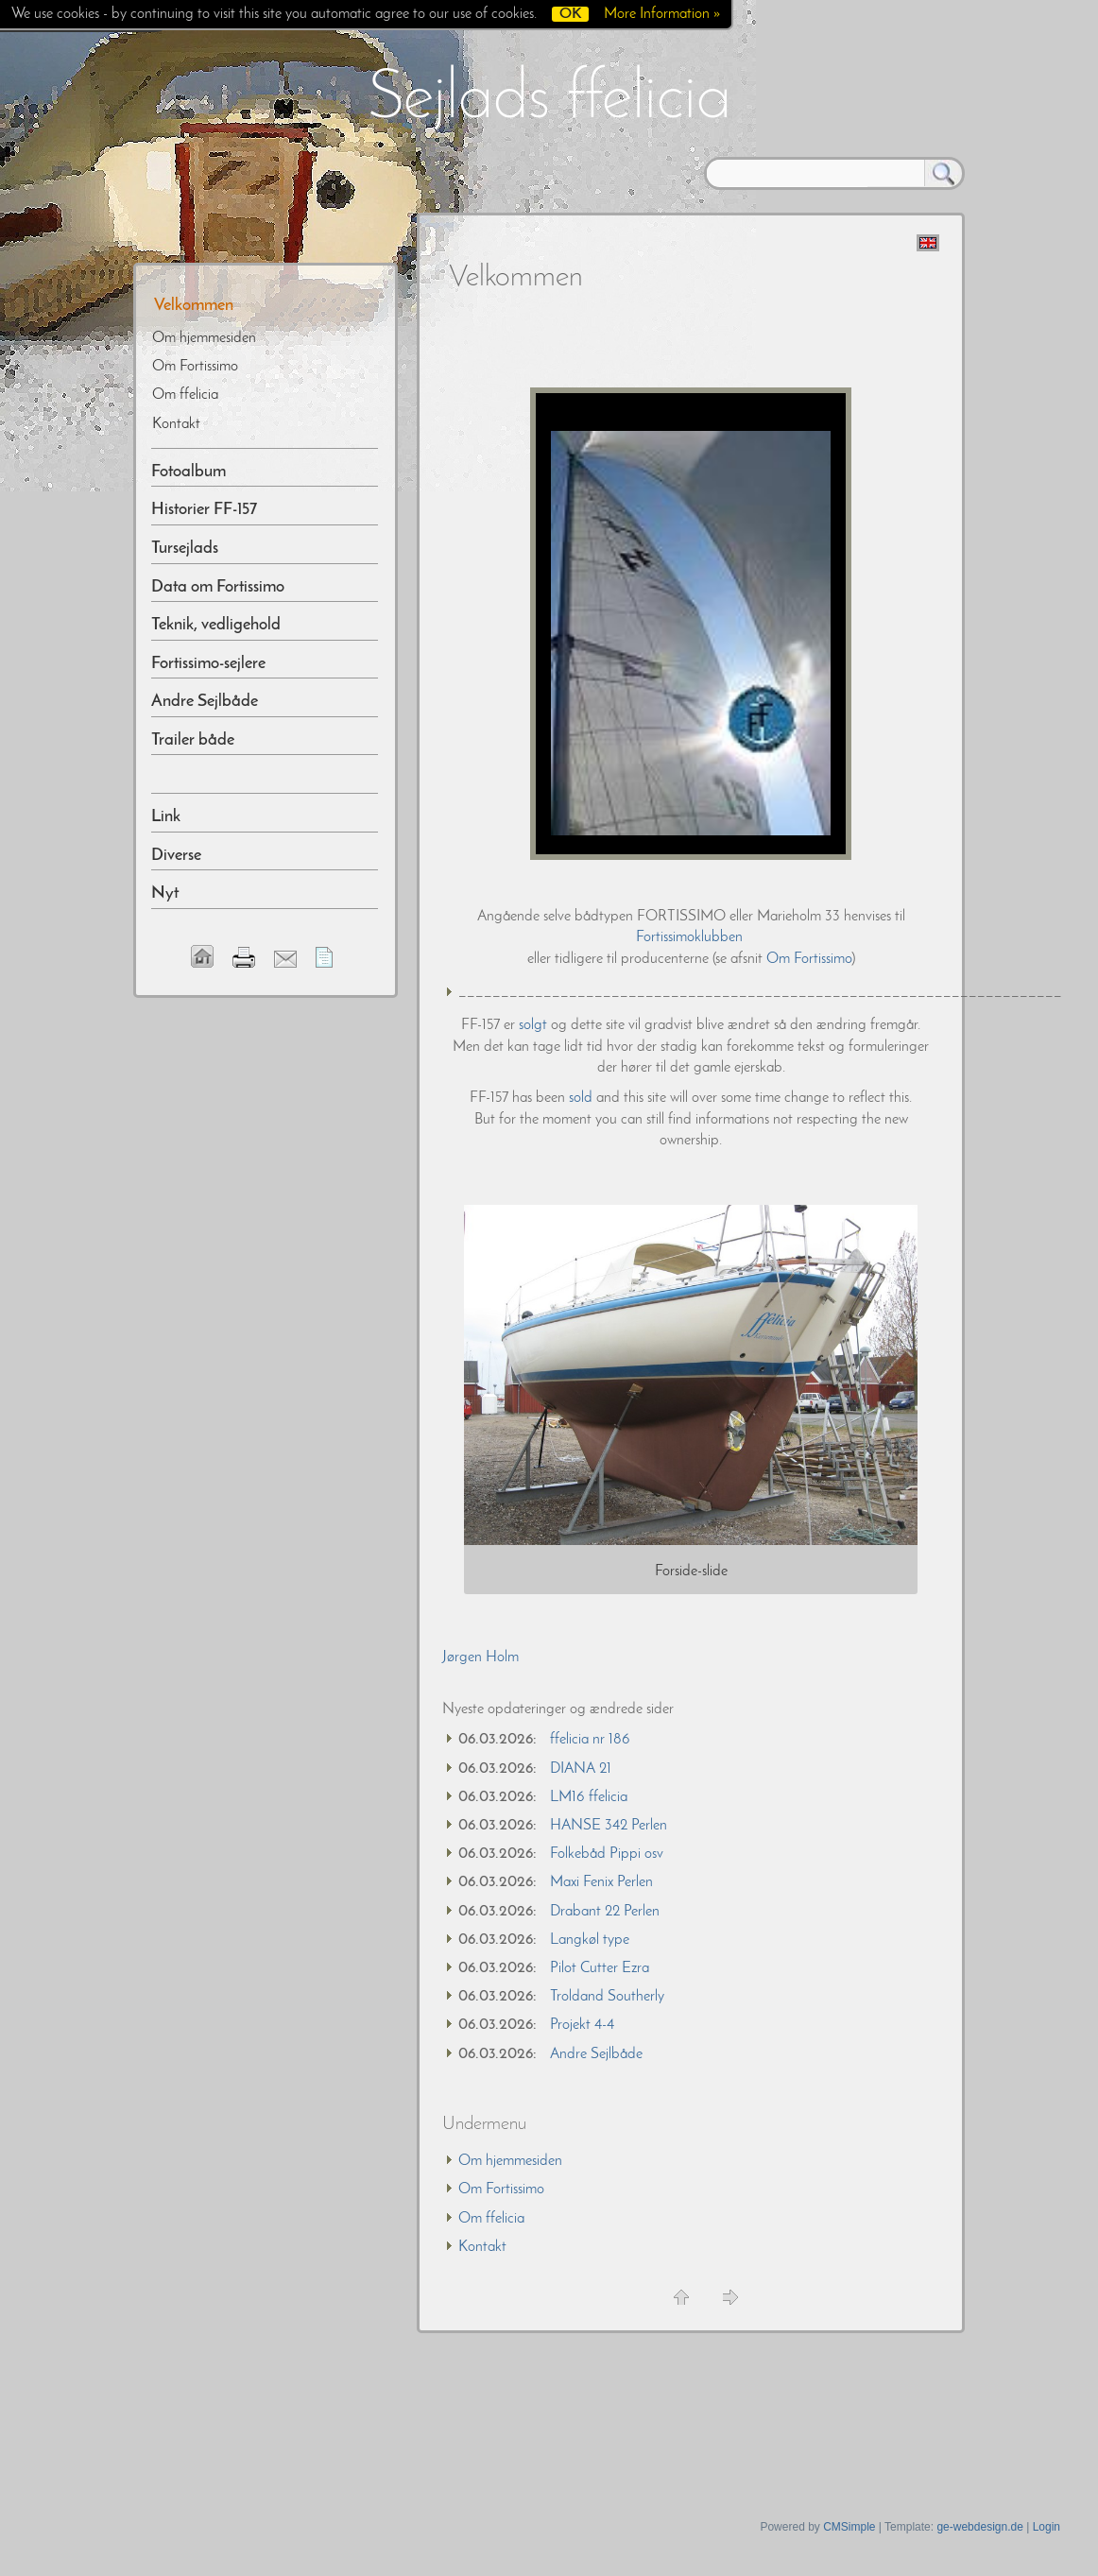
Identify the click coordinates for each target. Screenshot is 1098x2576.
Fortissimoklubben (691, 937)
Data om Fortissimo (217, 587)
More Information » (662, 14)
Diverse (176, 856)
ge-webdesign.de (979, 2526)
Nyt (165, 893)
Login (1046, 2526)
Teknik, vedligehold (216, 625)
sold (580, 1098)
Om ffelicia (491, 2218)
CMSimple (849, 2526)
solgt (533, 1025)
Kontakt (482, 2247)
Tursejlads (184, 549)
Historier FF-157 (204, 510)
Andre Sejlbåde (596, 2054)
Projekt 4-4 (582, 2025)
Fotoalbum (188, 472)
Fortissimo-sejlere (208, 664)
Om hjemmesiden (510, 2161)
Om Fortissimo (808, 959)
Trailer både (192, 740)
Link (165, 817)
